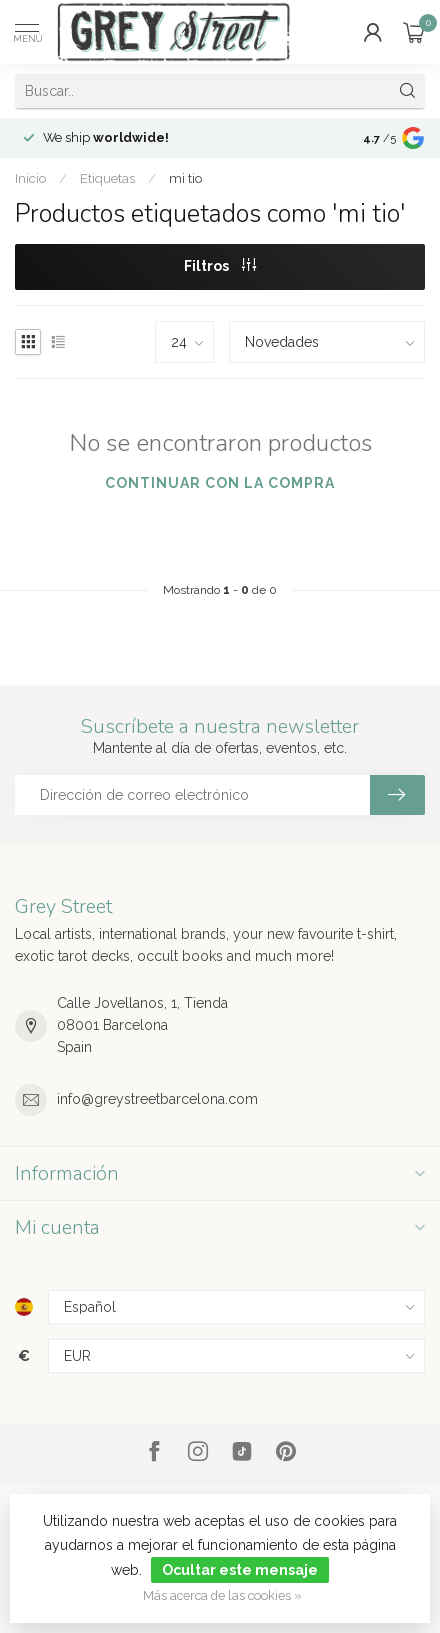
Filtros (220, 266)
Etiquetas (107, 178)
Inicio (30, 178)
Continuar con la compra (220, 483)
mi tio (185, 178)
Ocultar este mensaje (240, 1570)
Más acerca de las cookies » (222, 1595)
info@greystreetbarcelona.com (157, 1099)
